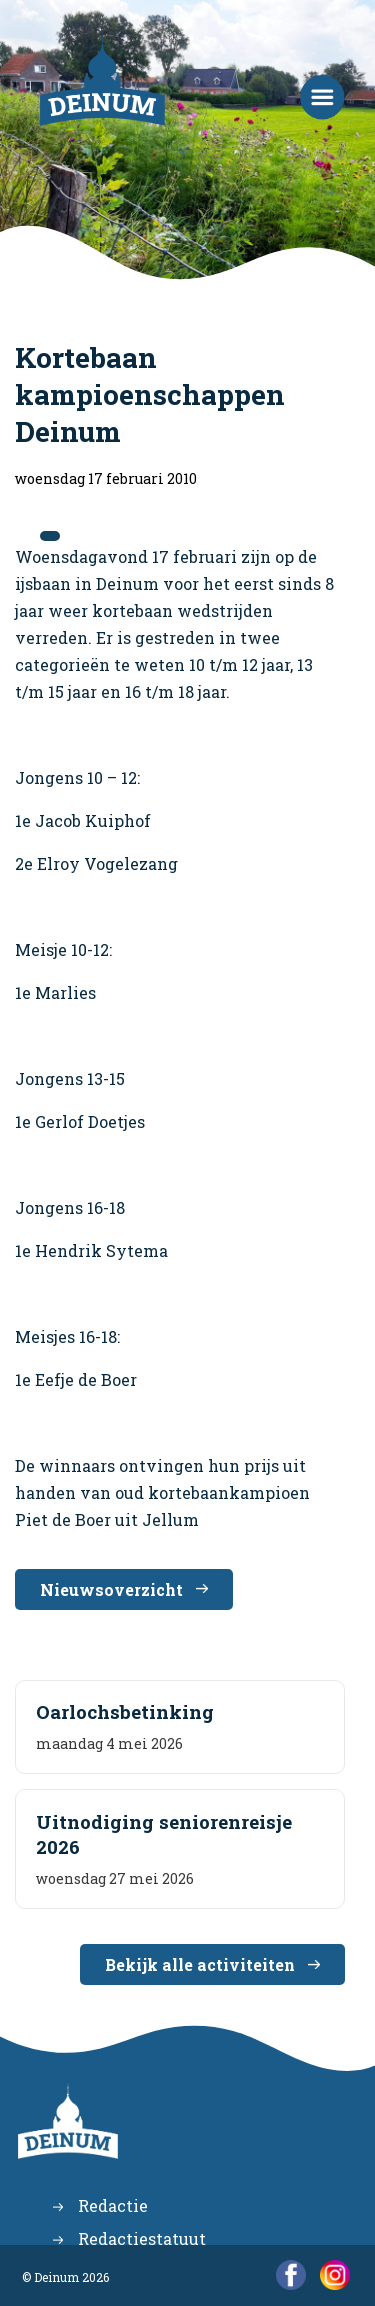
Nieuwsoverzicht (111, 1589)
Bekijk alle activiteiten (200, 1964)
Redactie (113, 2205)
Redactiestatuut (142, 2238)
